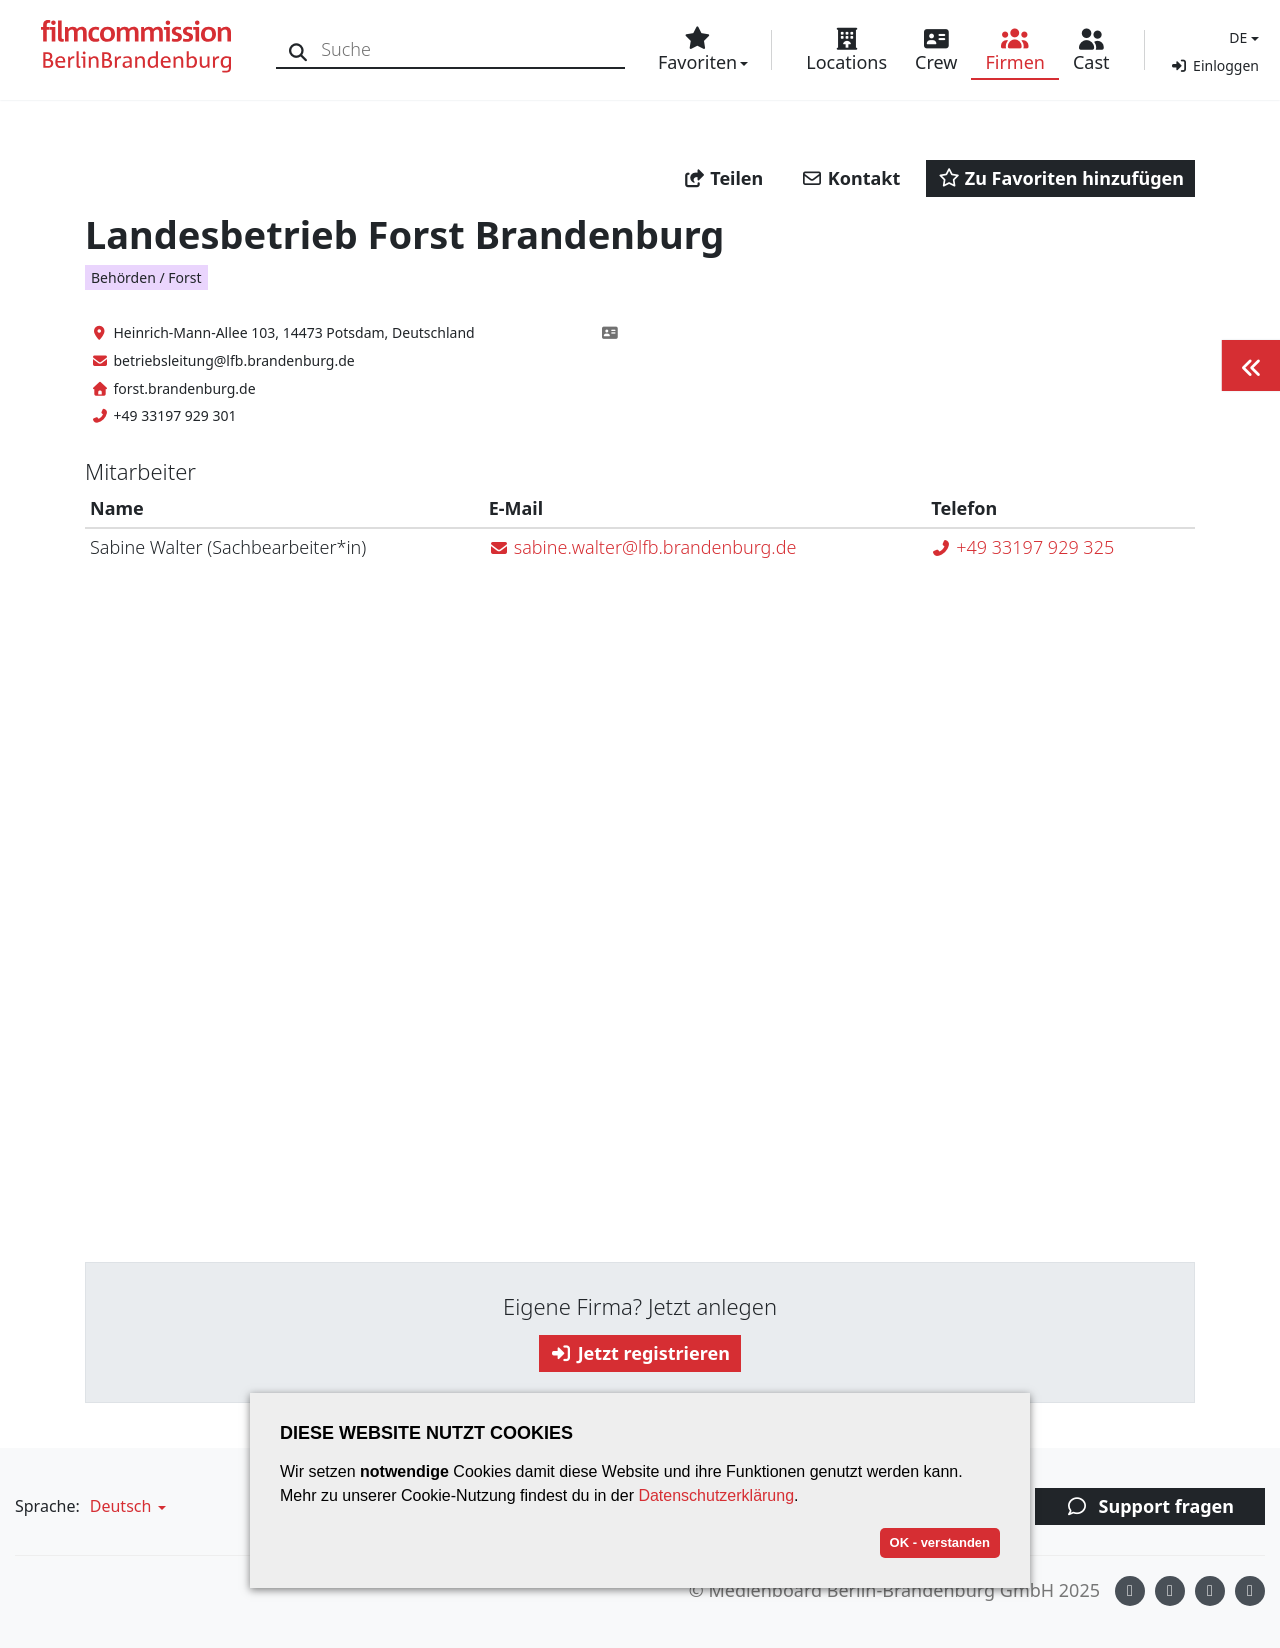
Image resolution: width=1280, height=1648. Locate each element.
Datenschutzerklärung (716, 1495)
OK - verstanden (940, 1542)
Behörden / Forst (146, 277)
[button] (1241, 37)
